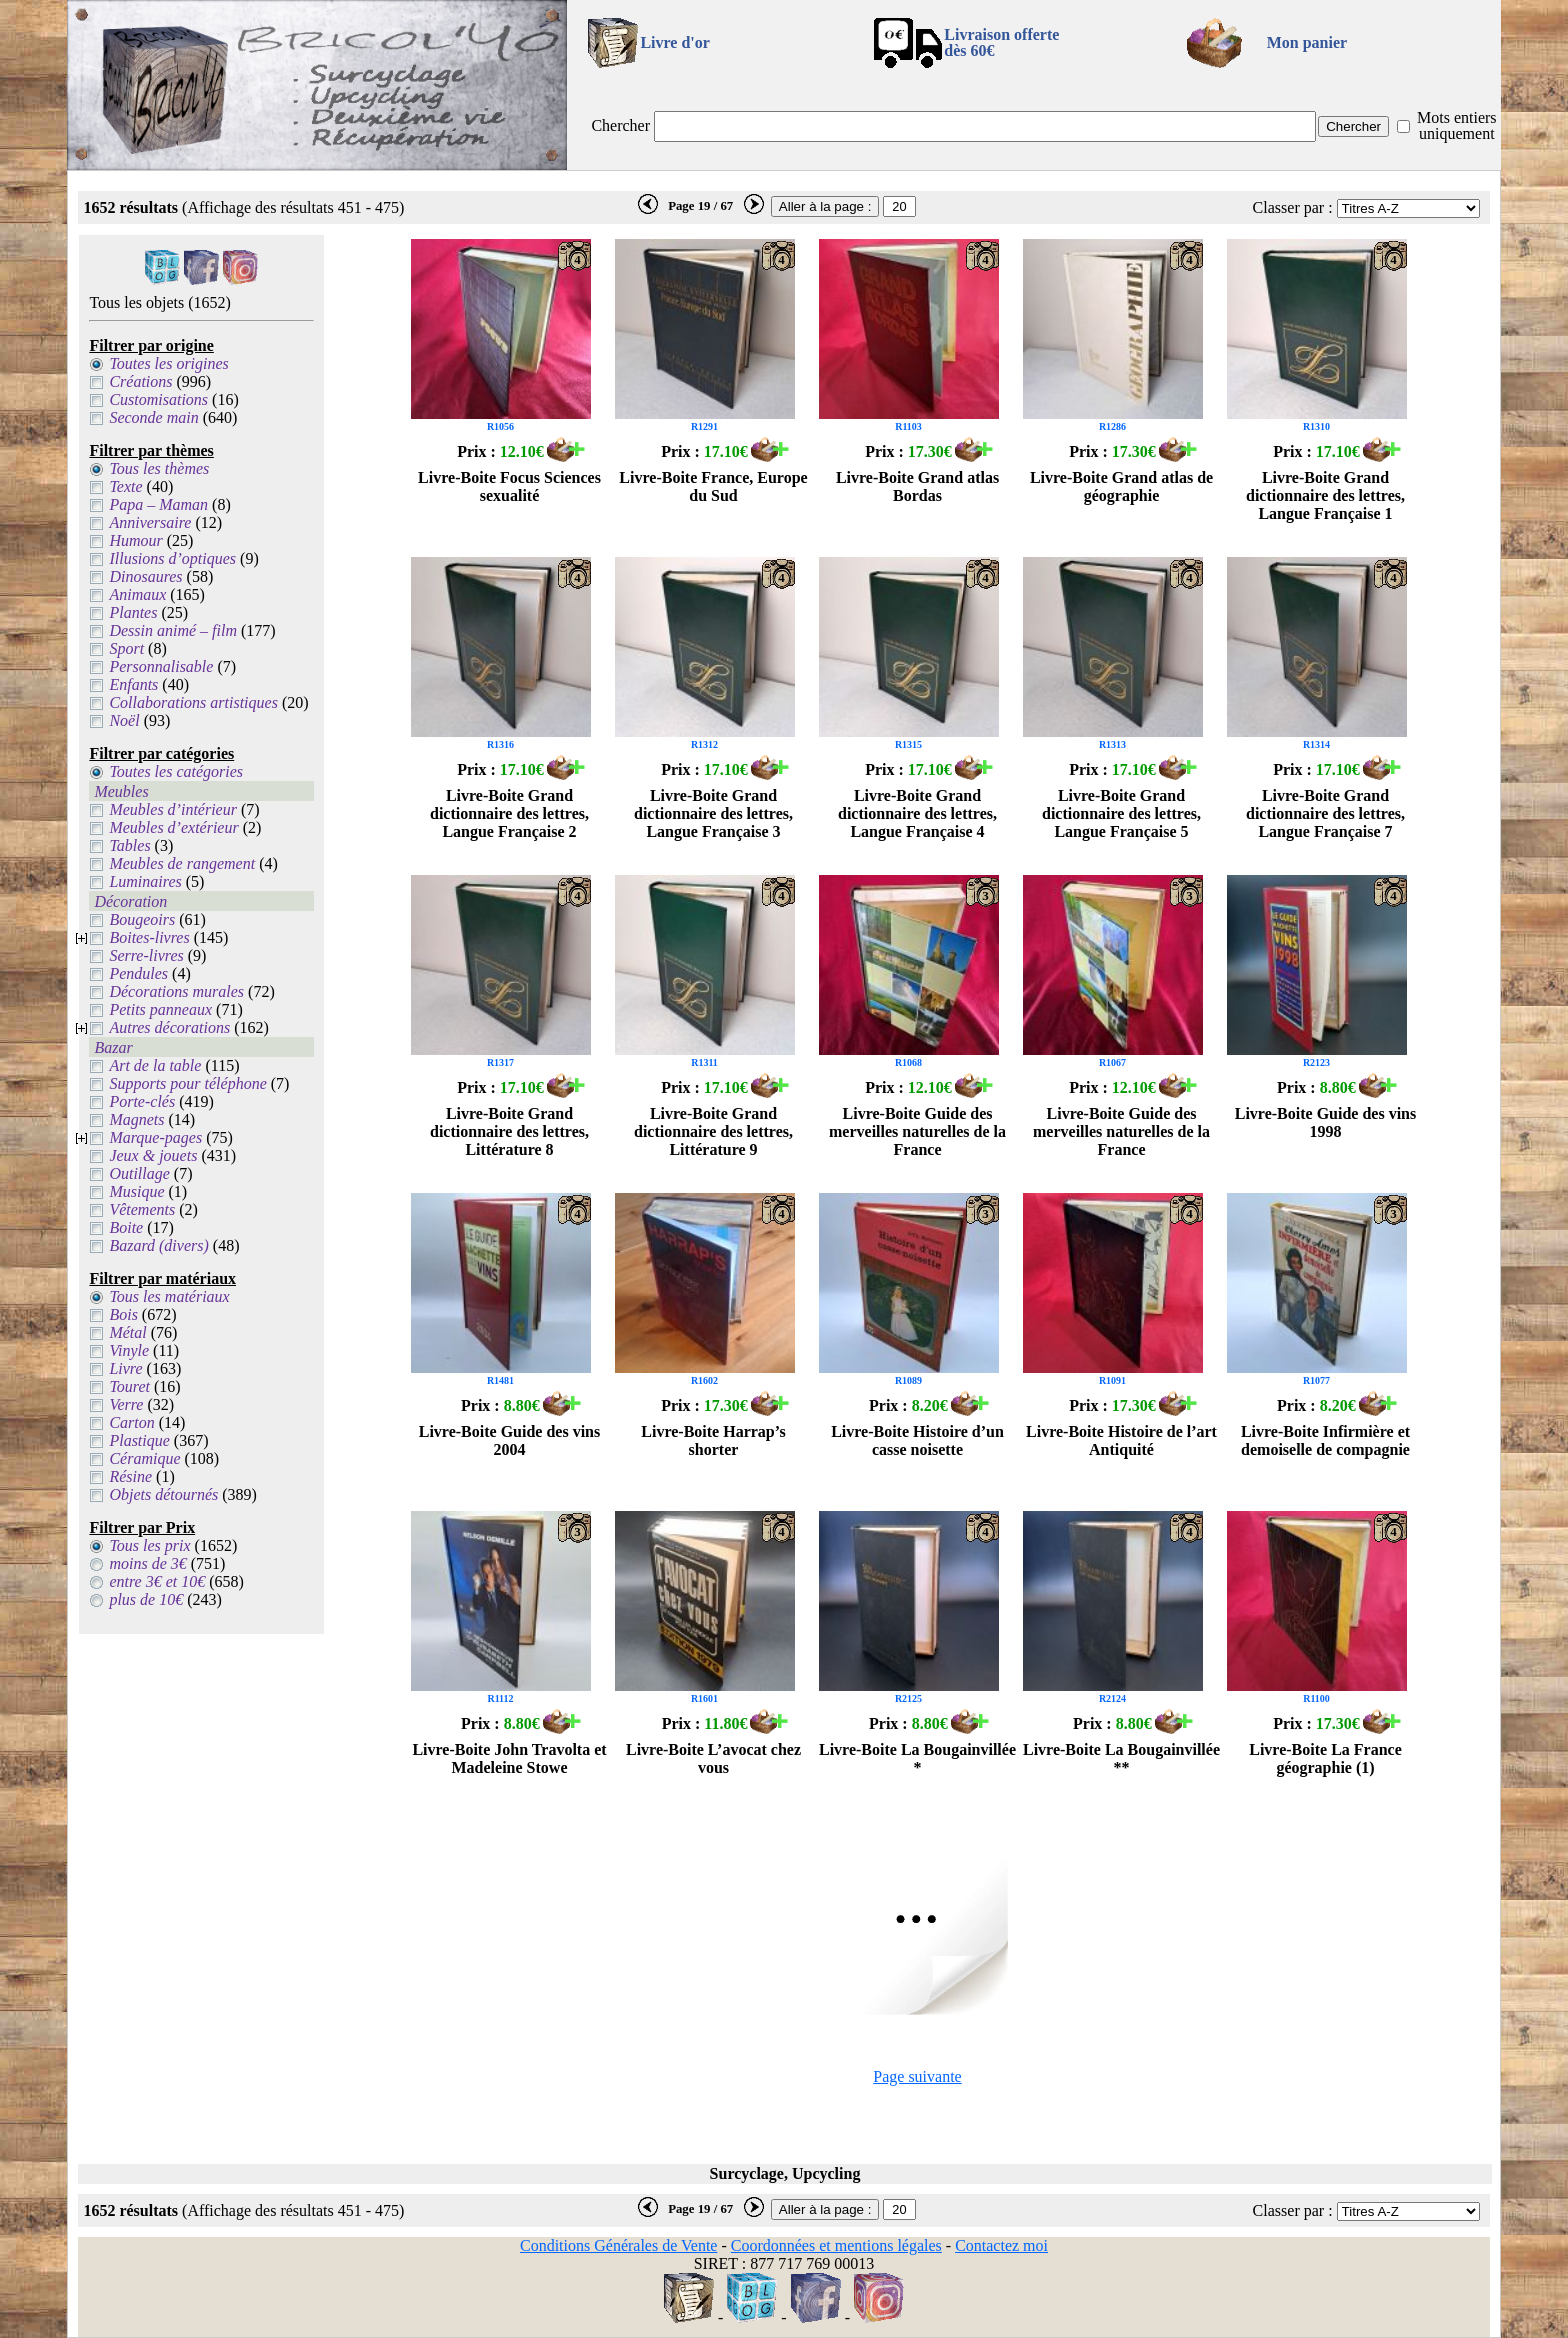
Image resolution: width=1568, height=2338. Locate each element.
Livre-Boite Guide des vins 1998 (1326, 1122)
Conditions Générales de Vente (618, 2245)
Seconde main (153, 417)
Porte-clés (142, 1101)
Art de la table (155, 1065)
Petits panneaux (160, 1009)
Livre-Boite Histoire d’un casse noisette (917, 1440)
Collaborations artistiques (193, 702)
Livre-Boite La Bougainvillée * (917, 1758)
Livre (125, 1368)
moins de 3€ (147, 1563)
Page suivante (917, 2076)
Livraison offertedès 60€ (1001, 42)
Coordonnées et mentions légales (836, 2245)
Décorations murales (176, 991)
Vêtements (142, 1209)
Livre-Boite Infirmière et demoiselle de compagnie (1325, 1440)
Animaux (137, 594)
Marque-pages (155, 1137)
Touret (129, 1386)
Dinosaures (145, 576)
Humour (135, 540)
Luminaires (145, 881)
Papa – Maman (158, 504)
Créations (140, 381)
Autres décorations (169, 1027)
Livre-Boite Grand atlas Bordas (917, 486)
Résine (130, 1476)
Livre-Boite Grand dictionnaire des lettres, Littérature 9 (713, 1131)
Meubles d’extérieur (173, 827)
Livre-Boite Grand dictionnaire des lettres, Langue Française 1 (1325, 495)
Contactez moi (1001, 2245)
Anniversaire (150, 522)
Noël (124, 720)
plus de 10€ (146, 1599)
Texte (125, 486)
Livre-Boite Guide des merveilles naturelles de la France (917, 1131)
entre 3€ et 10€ (157, 1581)
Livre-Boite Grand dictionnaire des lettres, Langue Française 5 (1121, 813)
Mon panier (1307, 42)
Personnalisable (161, 666)
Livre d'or (674, 42)
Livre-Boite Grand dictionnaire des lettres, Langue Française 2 (509, 813)
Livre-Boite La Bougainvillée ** (1121, 1758)
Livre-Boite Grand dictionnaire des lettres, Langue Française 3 (713, 813)
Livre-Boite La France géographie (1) (1325, 1758)
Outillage (139, 1173)
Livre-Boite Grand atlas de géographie (1121, 486)
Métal (127, 1332)
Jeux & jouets (153, 1155)
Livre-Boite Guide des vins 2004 (510, 1440)
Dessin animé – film (173, 630)
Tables (129, 845)
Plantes (133, 612)
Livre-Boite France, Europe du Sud (713, 486)
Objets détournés (163, 1494)
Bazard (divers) (158, 1245)
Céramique (144, 1458)
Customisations (158, 399)
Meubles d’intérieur (173, 809)
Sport (126, 648)
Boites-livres (149, 937)
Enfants (133, 684)
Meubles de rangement (182, 863)
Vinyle (129, 1350)
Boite (126, 1227)
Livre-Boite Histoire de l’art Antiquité (1121, 1440)
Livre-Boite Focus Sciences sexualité (509, 486)
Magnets (136, 1119)
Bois (123, 1314)
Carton (131, 1422)
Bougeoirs (142, 919)
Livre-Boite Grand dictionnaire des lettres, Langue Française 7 (1325, 813)
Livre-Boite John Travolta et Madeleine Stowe (509, 1758)
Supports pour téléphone (187, 1083)
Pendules (138, 973)
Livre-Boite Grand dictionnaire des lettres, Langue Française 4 (917, 813)
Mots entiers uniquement (1457, 125)
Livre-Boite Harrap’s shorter (713, 1440)
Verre (126, 1404)
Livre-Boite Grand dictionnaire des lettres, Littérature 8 (509, 1131)
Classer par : (1293, 207)
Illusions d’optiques (172, 558)
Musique (136, 1191)
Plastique (139, 1440)
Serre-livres (146, 955)
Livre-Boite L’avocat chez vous (713, 1758)
